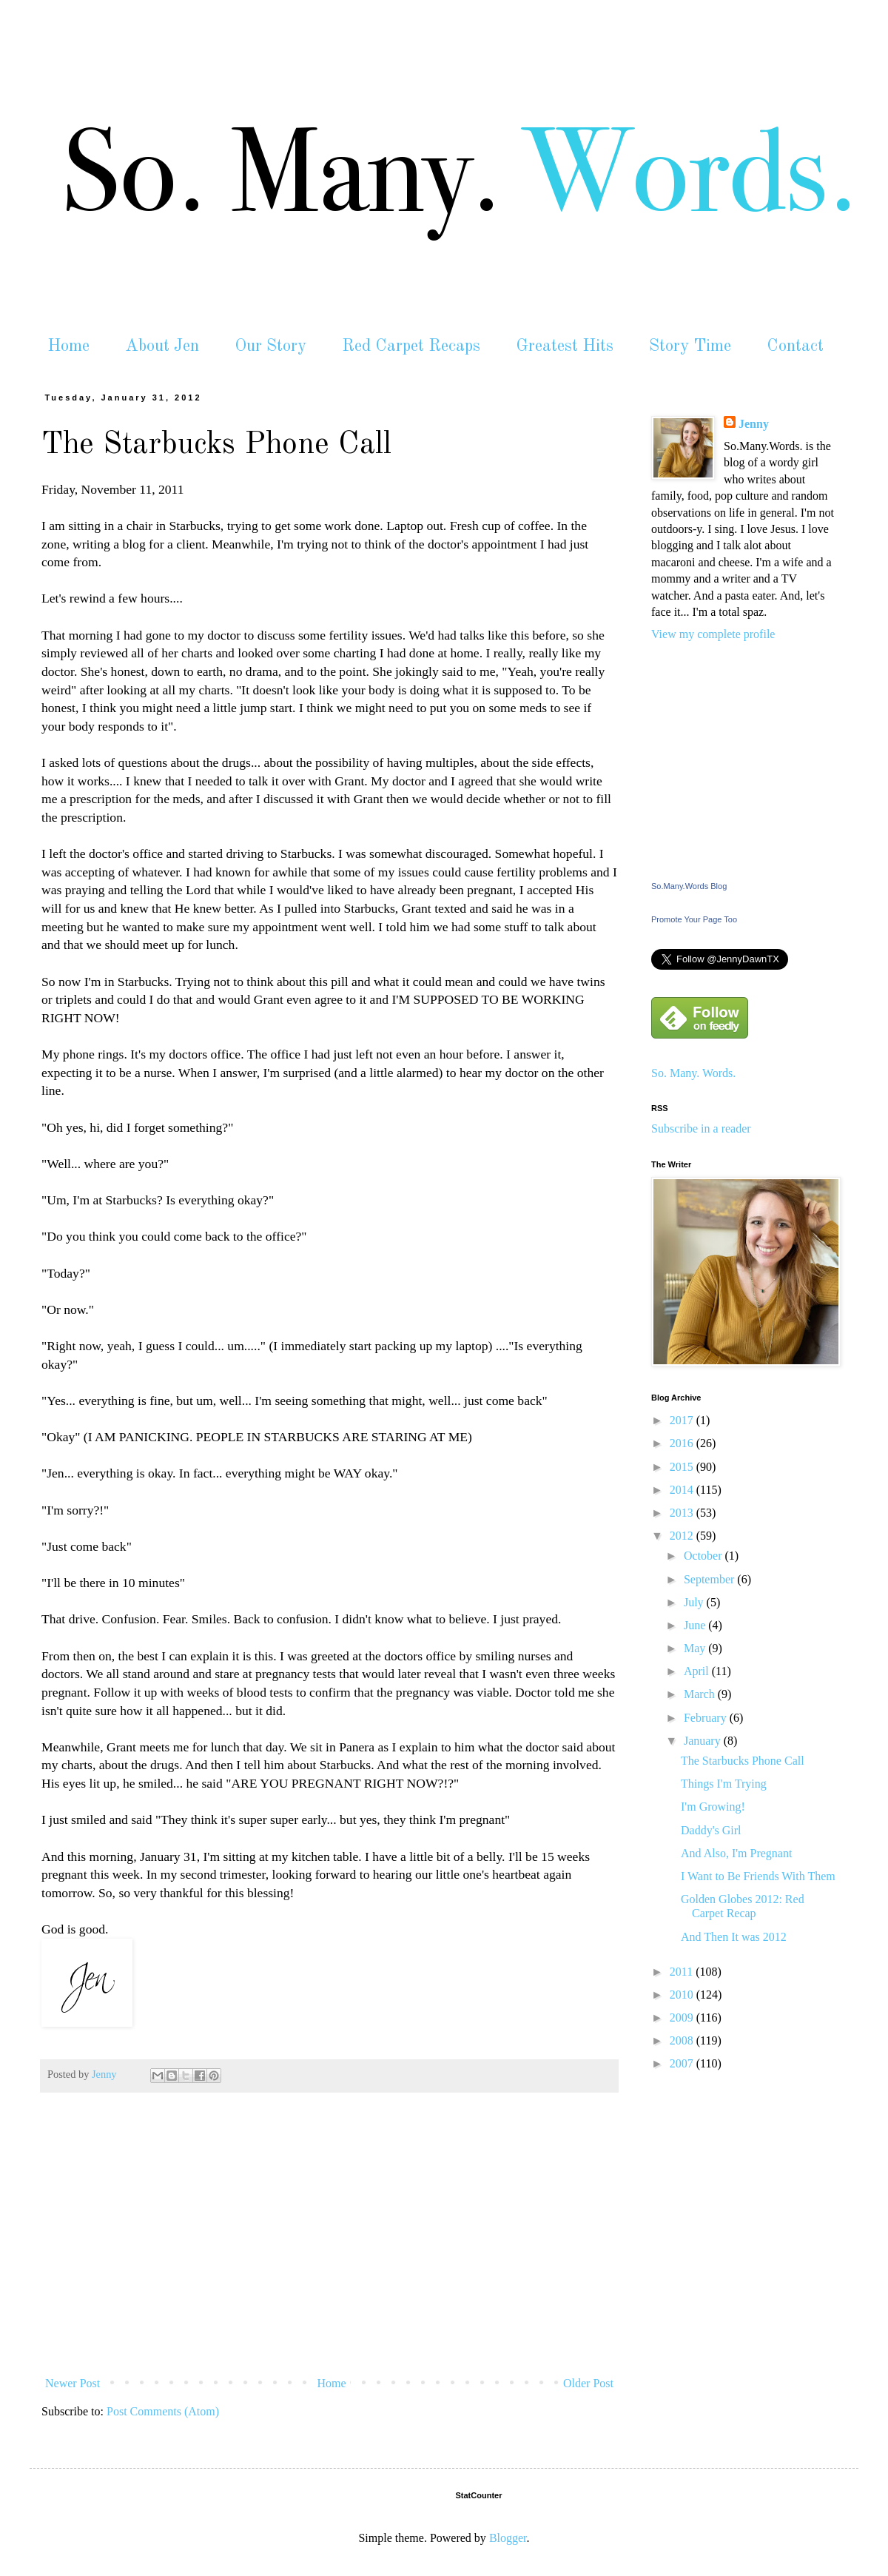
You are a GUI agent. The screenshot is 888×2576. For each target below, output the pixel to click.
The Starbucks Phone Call (742, 1760)
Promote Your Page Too (694, 919)
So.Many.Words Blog (689, 886)
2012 (683, 1535)
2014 (683, 1489)
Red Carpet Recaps (411, 346)
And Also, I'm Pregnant (736, 1853)
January (704, 1740)
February (707, 1717)
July (695, 1602)
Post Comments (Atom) (163, 2411)
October (704, 1555)
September (710, 1579)
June (696, 1625)
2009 (683, 2017)
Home (68, 346)
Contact (795, 346)
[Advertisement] (329, 2259)
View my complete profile (713, 634)
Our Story (270, 346)
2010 (683, 1994)
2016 (683, 1443)
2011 (683, 1971)
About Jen (162, 346)
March (701, 1694)
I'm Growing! (713, 1806)
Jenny (754, 423)
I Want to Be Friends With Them (758, 1876)
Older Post (588, 2383)
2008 (683, 2040)
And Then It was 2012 (734, 1937)
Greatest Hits (564, 346)
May (696, 1648)
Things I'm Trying (724, 1783)
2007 (683, 2063)
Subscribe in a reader (701, 1128)
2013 (683, 1512)
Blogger (508, 2538)
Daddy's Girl (711, 1830)
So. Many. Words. (693, 1073)
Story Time (690, 346)
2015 (683, 1466)
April (698, 1671)
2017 (683, 1420)
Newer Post (72, 2383)
